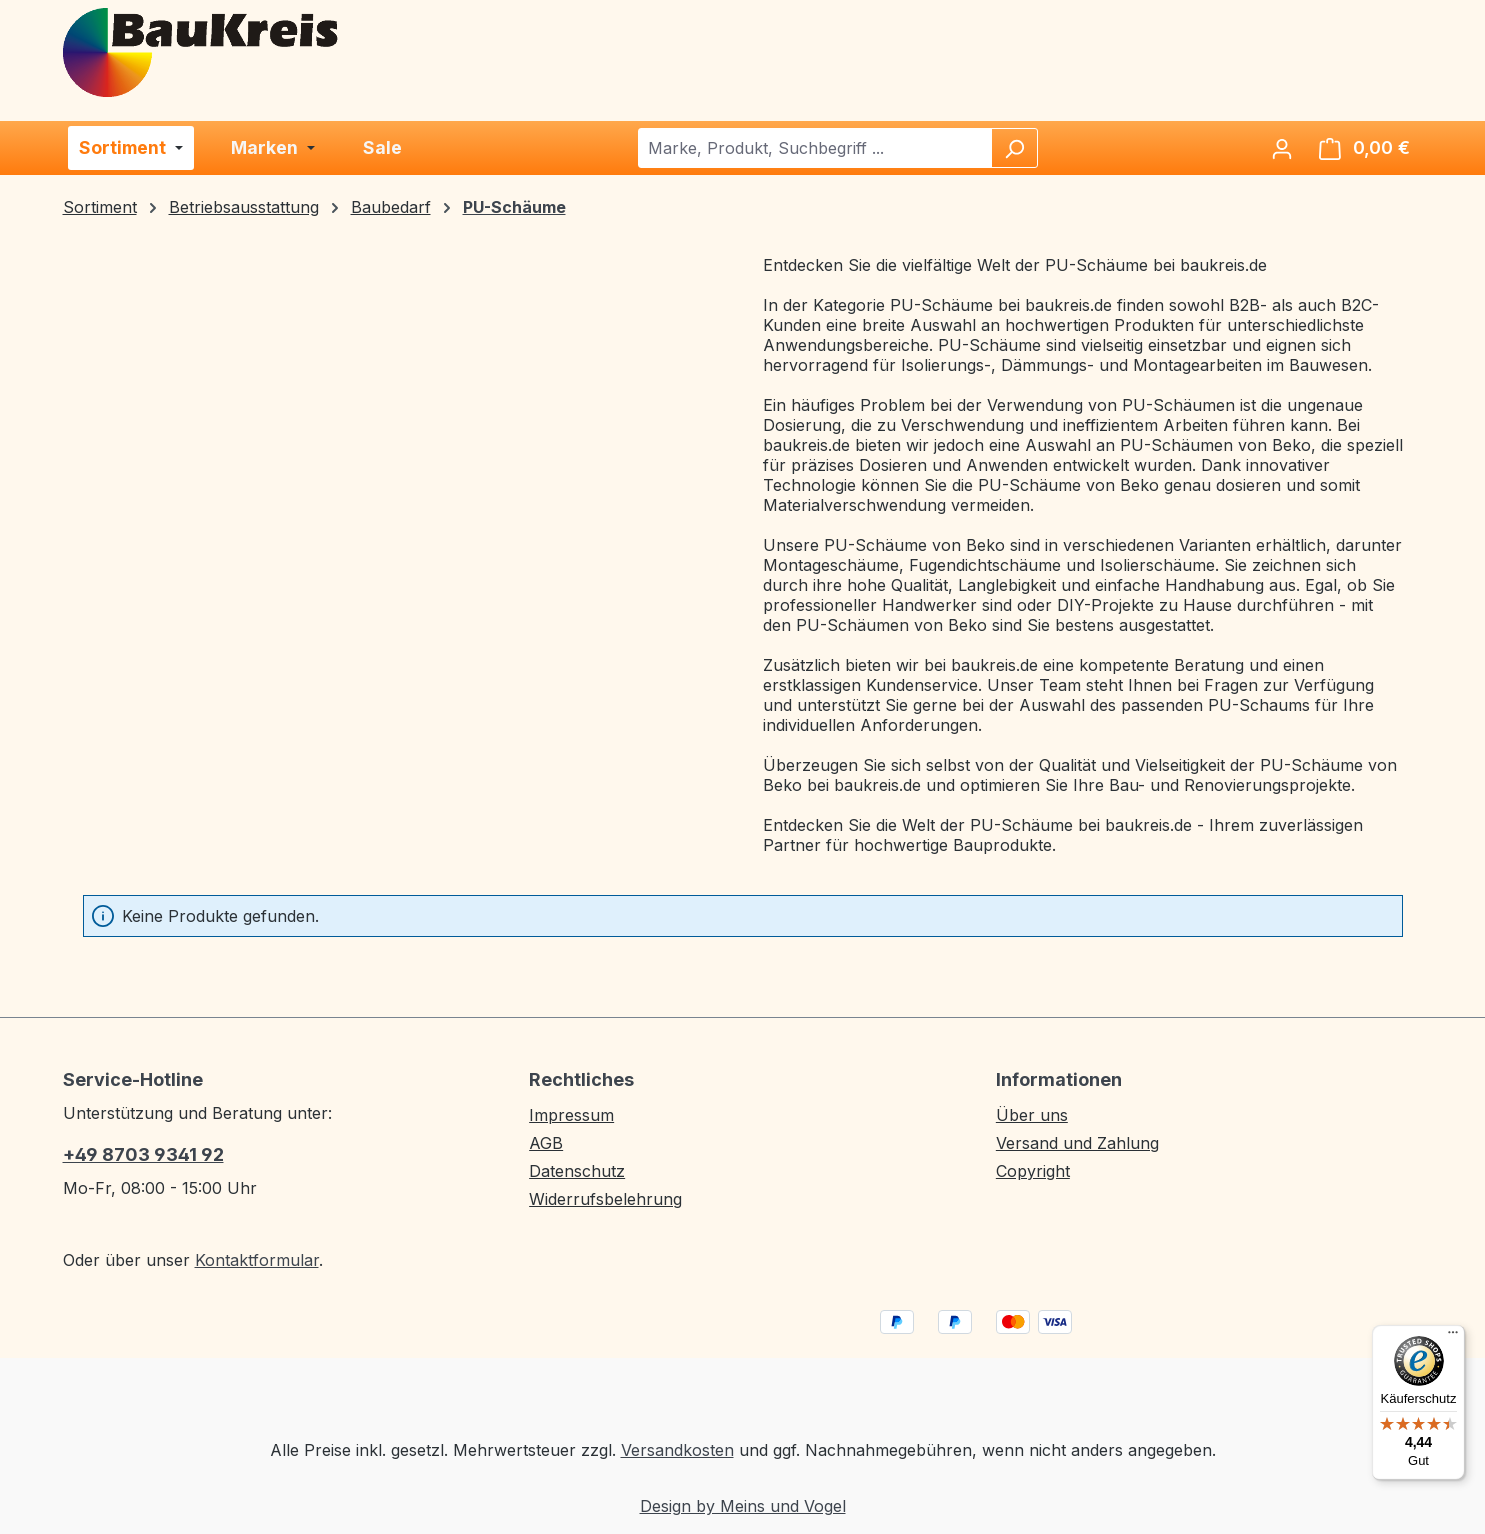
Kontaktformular (257, 1260)
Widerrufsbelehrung (605, 1199)
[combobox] (815, 148)
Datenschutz (577, 1171)
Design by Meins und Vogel (743, 1506)
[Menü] (1453, 1337)
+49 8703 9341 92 (143, 1154)
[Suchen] (1014, 148)
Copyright (1033, 1171)
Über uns (1032, 1115)
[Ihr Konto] (1282, 148)
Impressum (571, 1115)
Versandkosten (677, 1450)
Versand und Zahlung (1077, 1143)
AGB (546, 1143)
